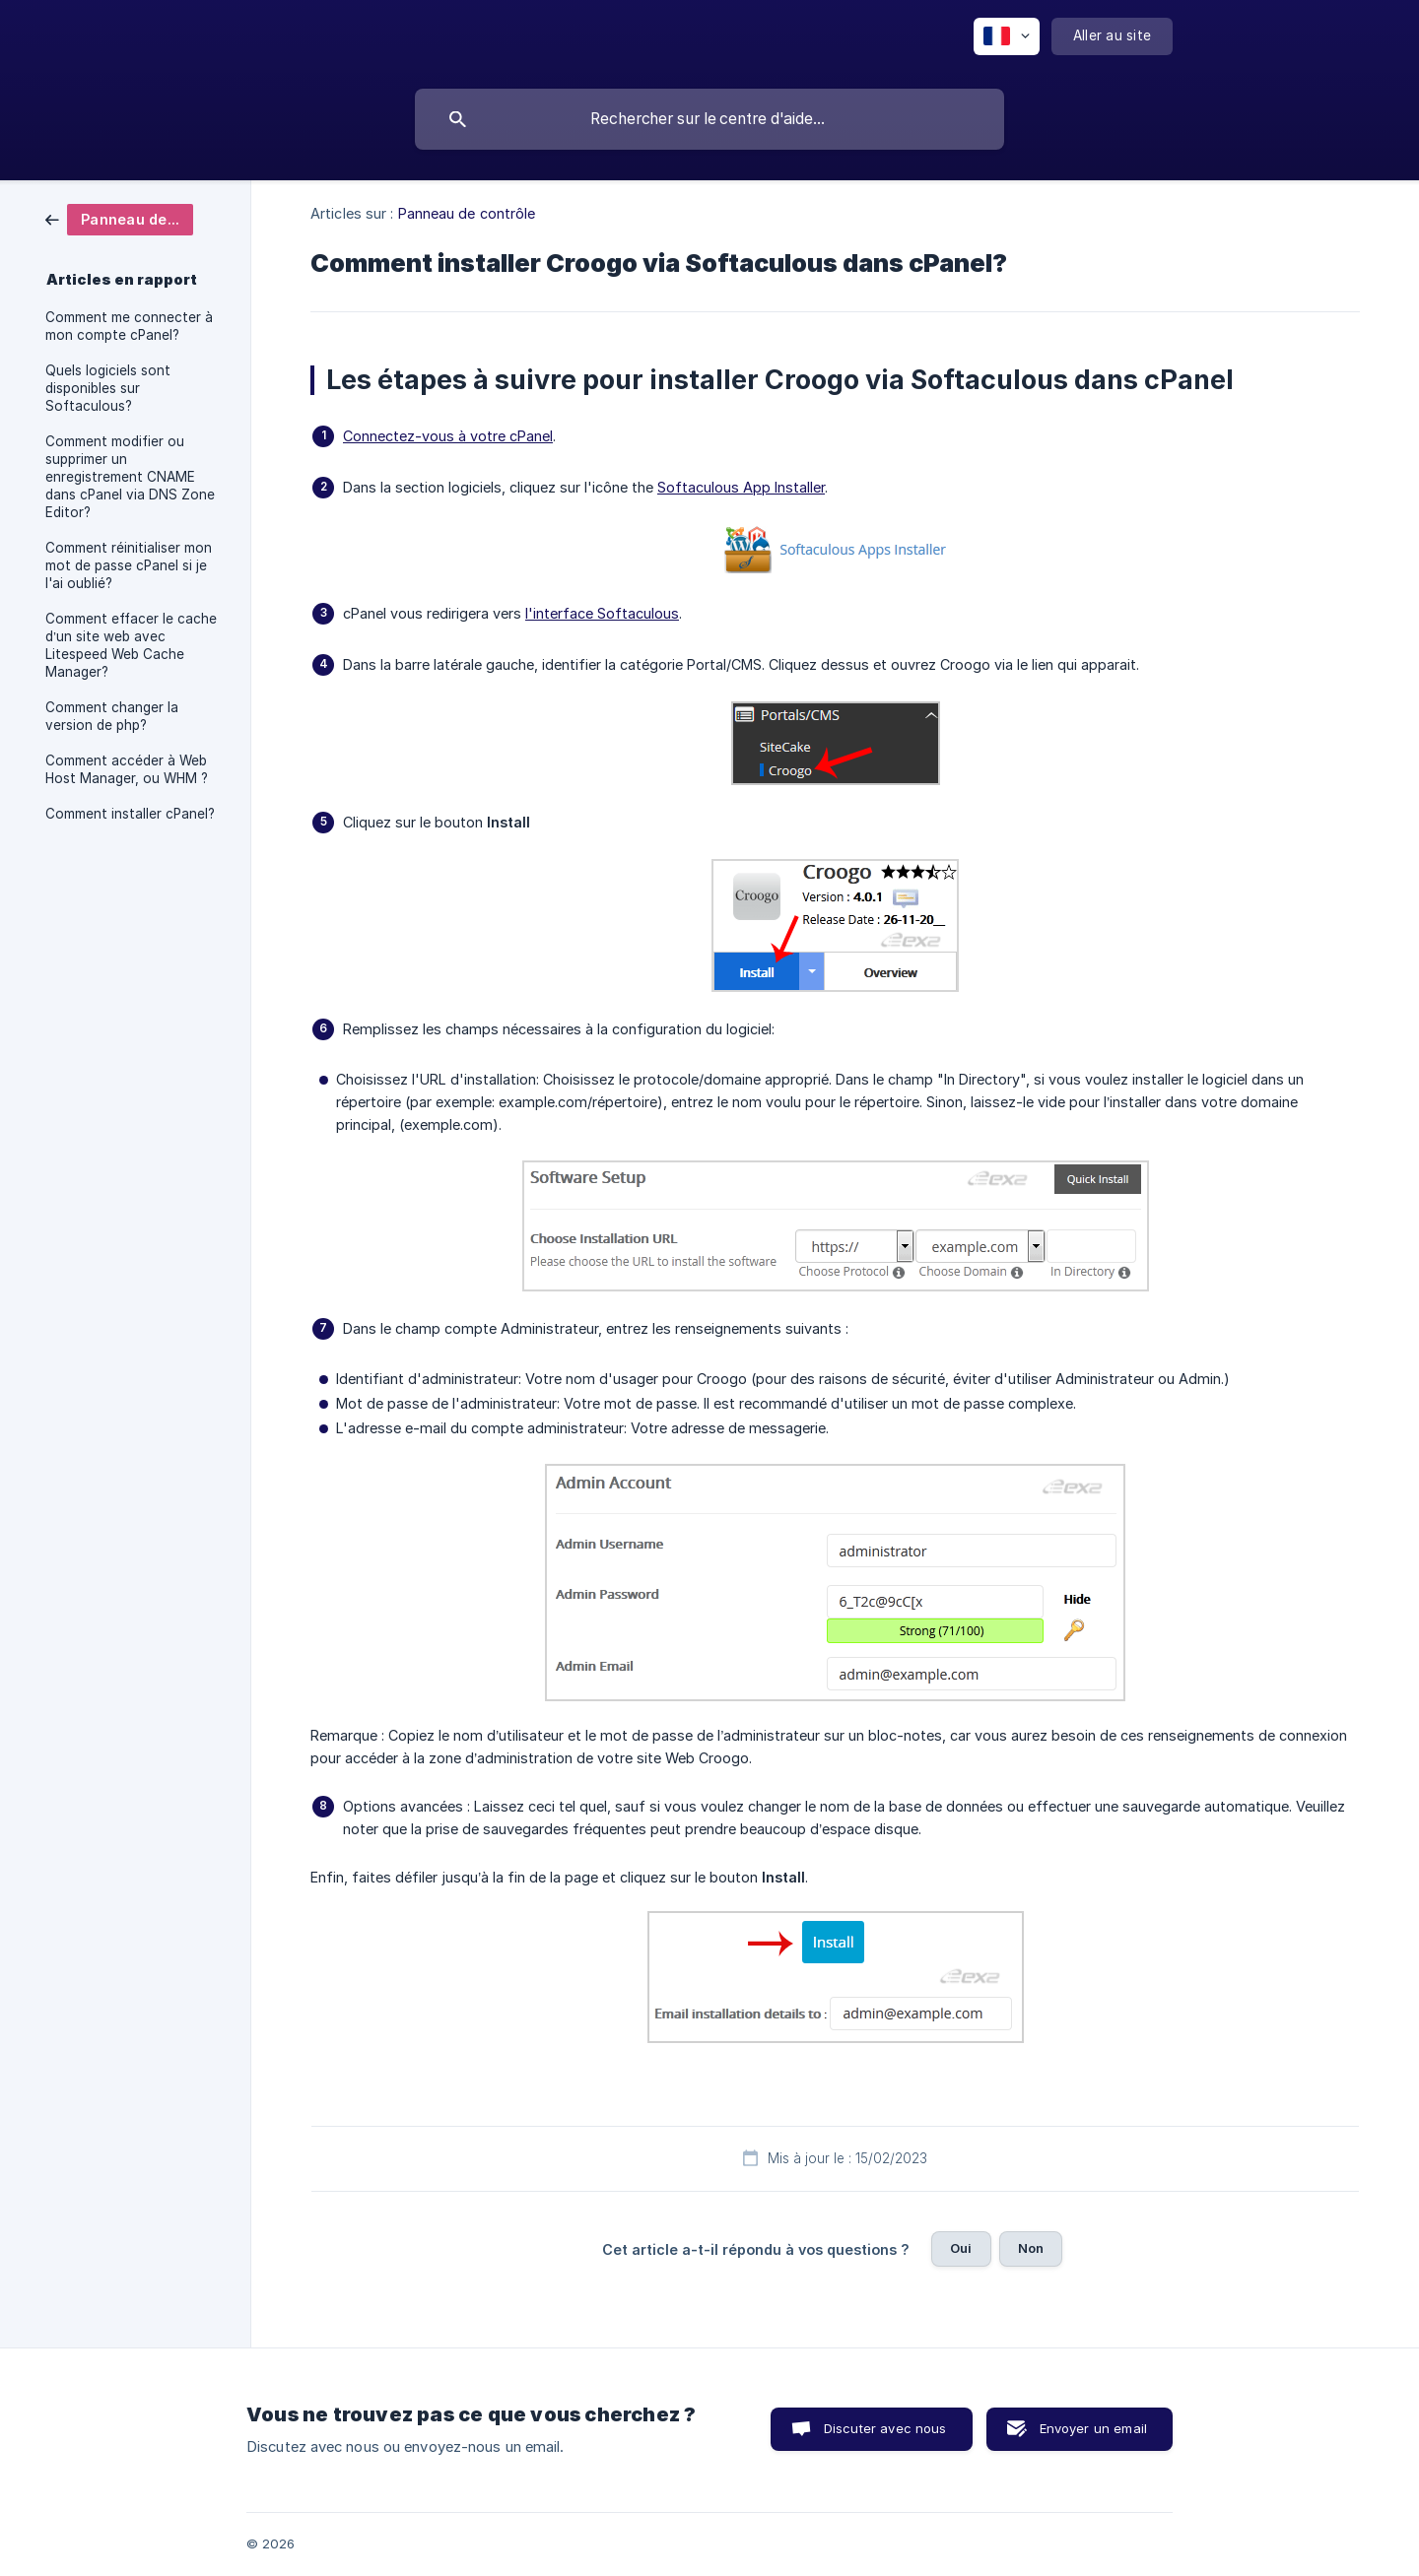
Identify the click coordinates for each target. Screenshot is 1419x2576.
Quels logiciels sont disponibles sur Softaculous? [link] (107, 388)
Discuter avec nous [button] (885, 2428)
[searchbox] (709, 119)
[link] (119, 218)
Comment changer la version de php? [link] (111, 716)
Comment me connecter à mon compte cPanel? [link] (129, 326)
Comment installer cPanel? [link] (130, 814)
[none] (1007, 36)
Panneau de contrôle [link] (467, 213)
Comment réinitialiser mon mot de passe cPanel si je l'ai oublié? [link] (128, 565)
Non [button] (1031, 2248)
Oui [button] (961, 2248)
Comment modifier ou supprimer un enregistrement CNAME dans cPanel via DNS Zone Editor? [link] (130, 476)
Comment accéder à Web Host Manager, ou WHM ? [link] (126, 769)
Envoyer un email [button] (1093, 2428)
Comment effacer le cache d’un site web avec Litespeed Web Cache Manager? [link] (131, 645)
